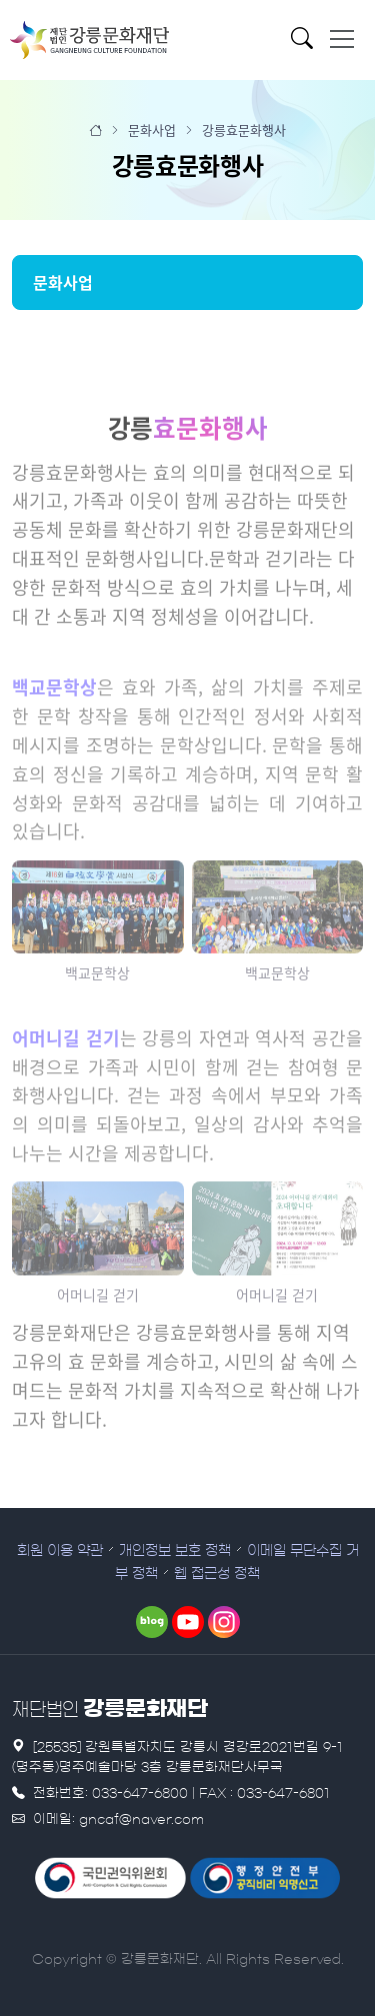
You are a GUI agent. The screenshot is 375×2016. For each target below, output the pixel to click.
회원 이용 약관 (60, 1551)
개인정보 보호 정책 (175, 1551)
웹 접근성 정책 (217, 1574)
